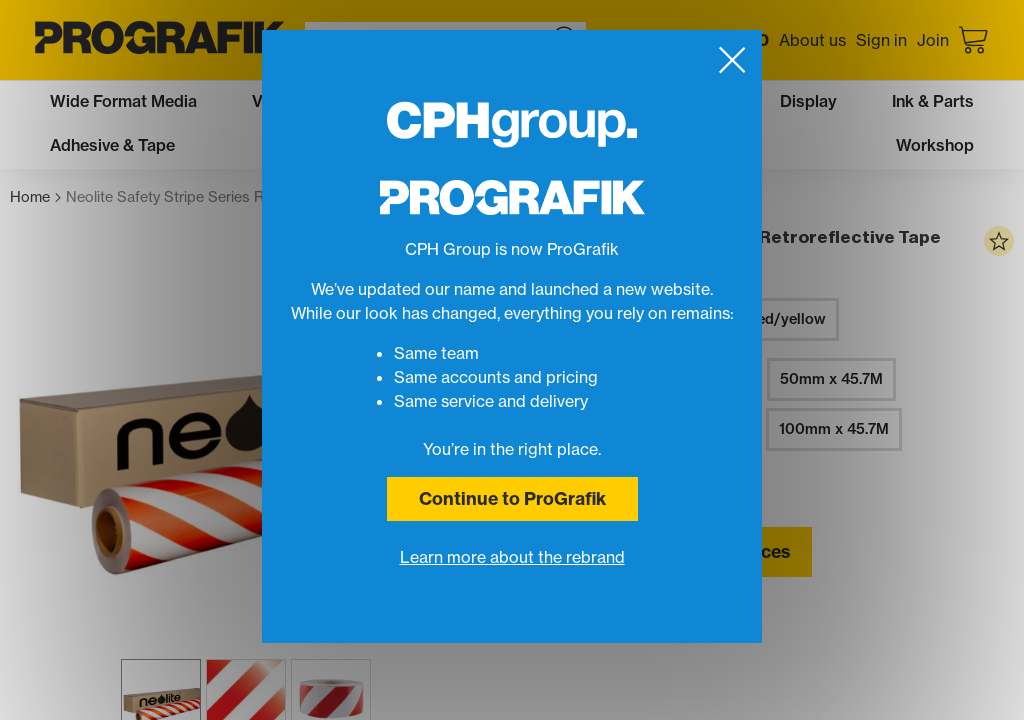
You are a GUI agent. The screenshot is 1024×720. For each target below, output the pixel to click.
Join (933, 40)
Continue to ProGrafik (512, 498)
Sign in (881, 40)
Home (35, 197)
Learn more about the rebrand (512, 557)
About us (812, 40)
